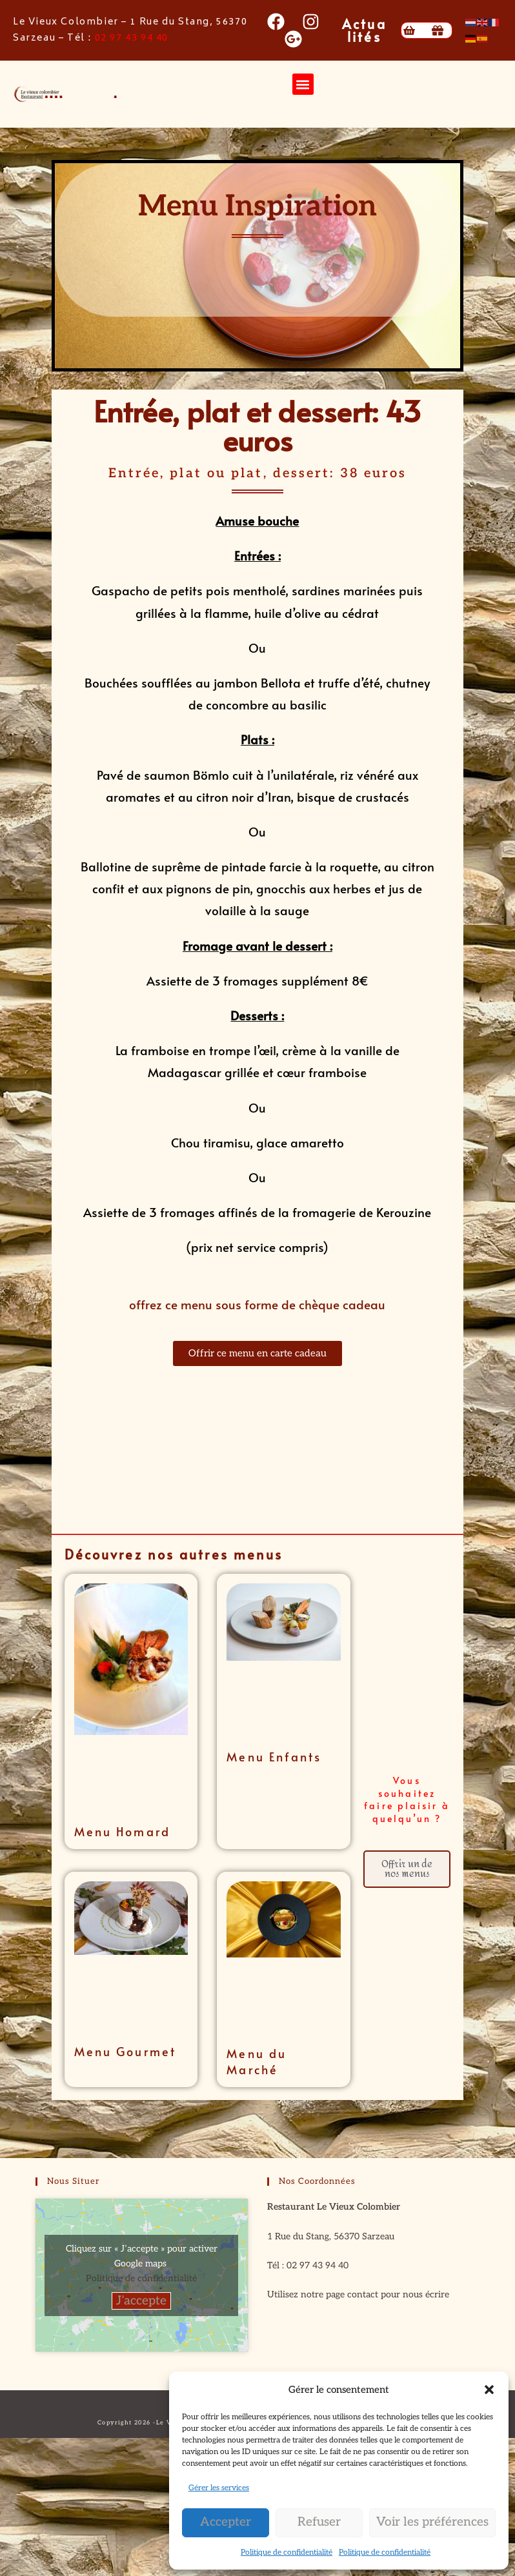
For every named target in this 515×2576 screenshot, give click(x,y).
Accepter (225, 2522)
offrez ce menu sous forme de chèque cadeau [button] (257, 1304)
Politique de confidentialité (286, 2552)
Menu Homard (122, 1831)
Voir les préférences (432, 2522)
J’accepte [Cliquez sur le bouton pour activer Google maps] (141, 2301)
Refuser (319, 2522)
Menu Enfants (274, 1757)
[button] (489, 2389)
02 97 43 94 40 (131, 38)
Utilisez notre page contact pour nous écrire (358, 2294)
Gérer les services (218, 2488)
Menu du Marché (257, 2061)
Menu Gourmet (125, 2051)
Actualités (364, 30)
